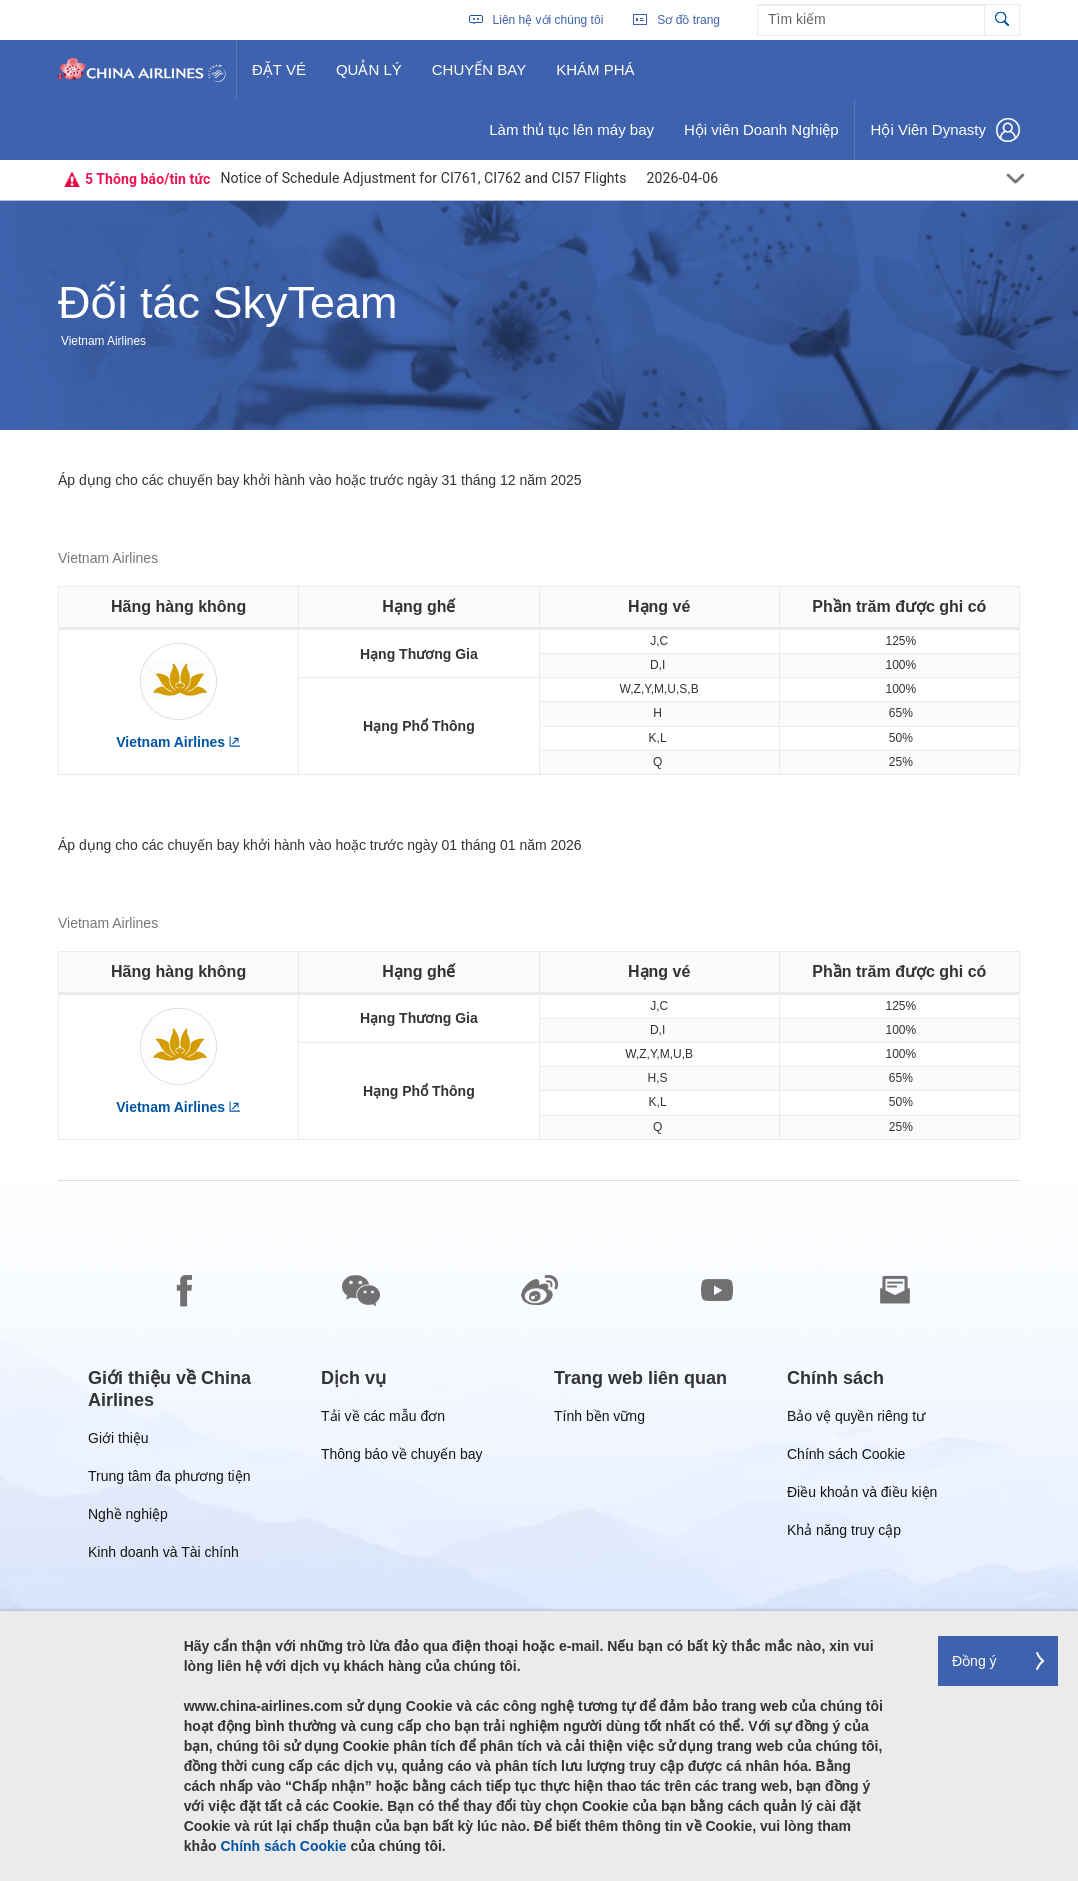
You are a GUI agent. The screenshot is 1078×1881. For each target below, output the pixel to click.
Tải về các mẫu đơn (383, 1419)
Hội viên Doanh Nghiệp (761, 137)
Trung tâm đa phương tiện (169, 1479)
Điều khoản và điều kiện (862, 1495)
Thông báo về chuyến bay (402, 1457)
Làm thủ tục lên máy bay (571, 137)
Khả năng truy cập (844, 1533)
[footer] (539, 1531)
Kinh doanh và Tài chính (163, 1555)
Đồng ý (974, 1661)
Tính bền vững (599, 1419)
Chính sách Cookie (846, 1457)
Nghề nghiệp (128, 1517)
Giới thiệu (118, 1441)
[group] (189, 1389)
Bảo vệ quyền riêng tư (856, 1419)
